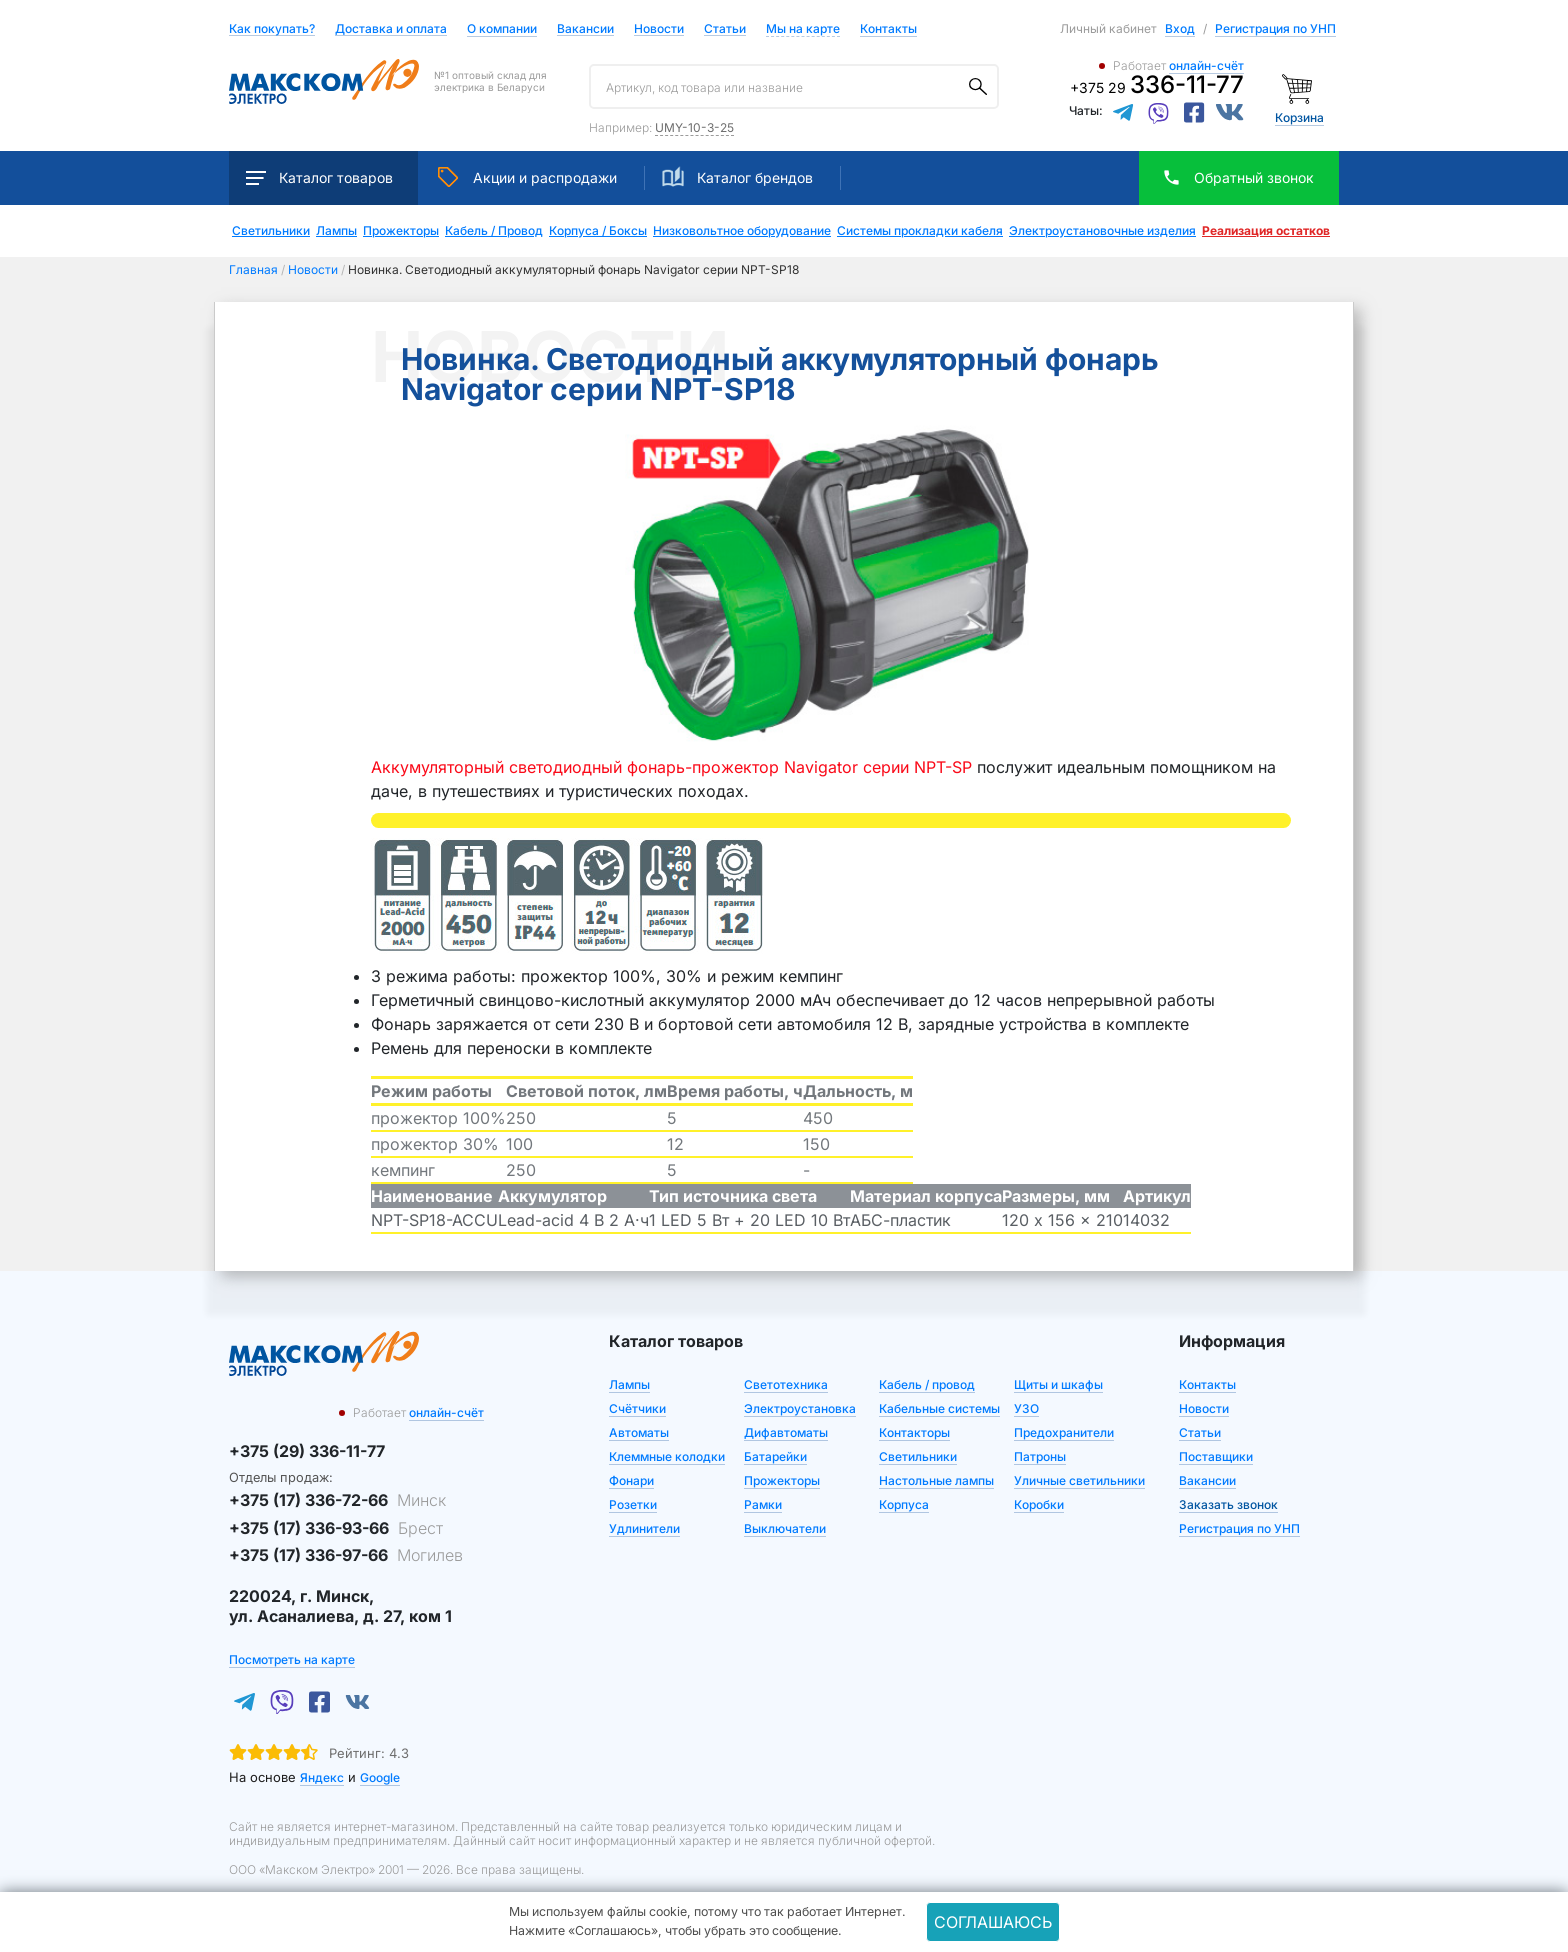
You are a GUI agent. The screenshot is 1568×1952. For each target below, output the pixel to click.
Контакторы (914, 1432)
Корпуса (904, 1504)
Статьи (725, 29)
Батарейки (775, 1456)
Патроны (1040, 1456)
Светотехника (786, 1384)
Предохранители (1064, 1432)
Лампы (336, 231)
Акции (527, 177)
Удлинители (644, 1528)
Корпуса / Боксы (598, 231)
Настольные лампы (936, 1480)
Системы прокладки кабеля (920, 231)
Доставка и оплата (391, 29)
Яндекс (322, 1777)
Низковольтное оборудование (742, 231)
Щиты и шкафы (1058, 1384)
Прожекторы (401, 231)
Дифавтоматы (786, 1432)
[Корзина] (1299, 87)
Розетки (633, 1504)
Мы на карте (803, 28)
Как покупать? (272, 29)
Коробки (1039, 1504)
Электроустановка (800, 1408)
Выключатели (785, 1528)
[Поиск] (978, 87)
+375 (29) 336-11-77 (307, 1451)
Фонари (631, 1480)
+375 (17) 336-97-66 (346, 1555)
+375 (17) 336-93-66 (336, 1528)
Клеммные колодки (667, 1456)
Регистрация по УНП (1275, 28)
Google (380, 1777)
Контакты (888, 28)
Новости (659, 29)
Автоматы (639, 1432)
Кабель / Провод (494, 231)
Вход (1180, 28)
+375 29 (1157, 87)
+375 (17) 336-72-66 (337, 1500)
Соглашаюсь (993, 1922)
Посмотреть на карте (292, 1659)
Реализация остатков (1266, 231)
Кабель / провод (927, 1384)
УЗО (1026, 1408)
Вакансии (585, 29)
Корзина (1299, 117)
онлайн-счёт (1206, 65)
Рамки (763, 1504)
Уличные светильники (1079, 1480)
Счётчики (637, 1408)
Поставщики (1216, 1456)
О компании (502, 28)
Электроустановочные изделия (1102, 231)
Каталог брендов (737, 177)
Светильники (271, 231)
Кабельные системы (939, 1408)
